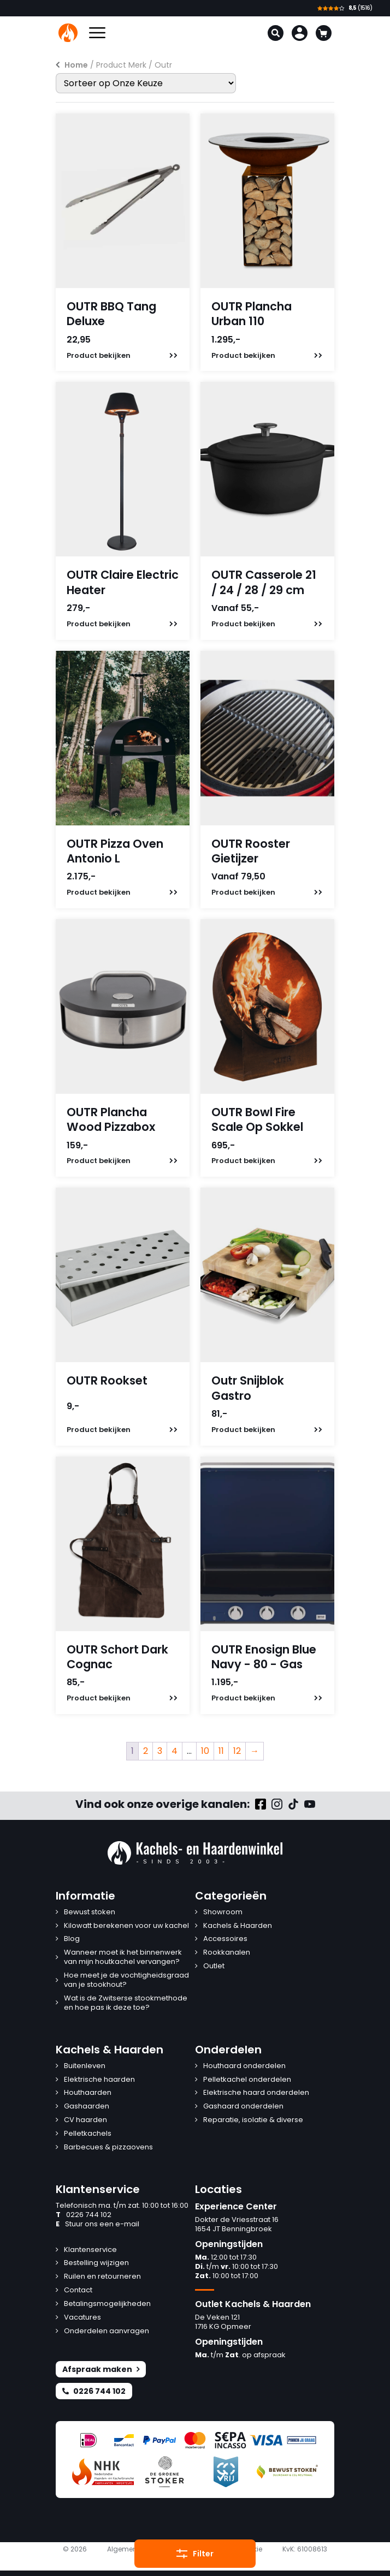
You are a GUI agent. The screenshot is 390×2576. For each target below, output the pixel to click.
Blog (72, 1939)
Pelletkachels (87, 2133)
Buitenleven (84, 2066)
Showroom (223, 1912)
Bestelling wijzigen (96, 2263)
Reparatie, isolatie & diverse (253, 2120)
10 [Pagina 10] (205, 1751)
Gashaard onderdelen (243, 2106)
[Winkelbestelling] (146, 83)
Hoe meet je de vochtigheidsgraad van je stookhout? (126, 1980)
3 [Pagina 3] (159, 1751)
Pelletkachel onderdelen (247, 2079)
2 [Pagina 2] (145, 1751)
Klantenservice (90, 2250)
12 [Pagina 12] (237, 1751)
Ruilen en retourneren (102, 2276)
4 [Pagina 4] (175, 1751)
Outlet (213, 1966)
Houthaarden (87, 2093)
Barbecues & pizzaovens (108, 2147)
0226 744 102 (83, 2215)
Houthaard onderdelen (244, 2066)
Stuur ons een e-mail (97, 2224)
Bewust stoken (89, 1912)
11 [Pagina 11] (221, 1751)
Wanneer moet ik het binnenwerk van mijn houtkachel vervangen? (123, 1957)
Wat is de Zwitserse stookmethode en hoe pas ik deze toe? (125, 2003)
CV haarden (85, 2120)
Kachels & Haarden (237, 1926)
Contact (78, 2290)
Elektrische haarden (99, 2079)
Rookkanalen (226, 1952)
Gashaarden (86, 2106)
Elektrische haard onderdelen (256, 2093)
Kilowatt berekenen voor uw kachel (126, 1926)
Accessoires (225, 1939)
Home (76, 64)
